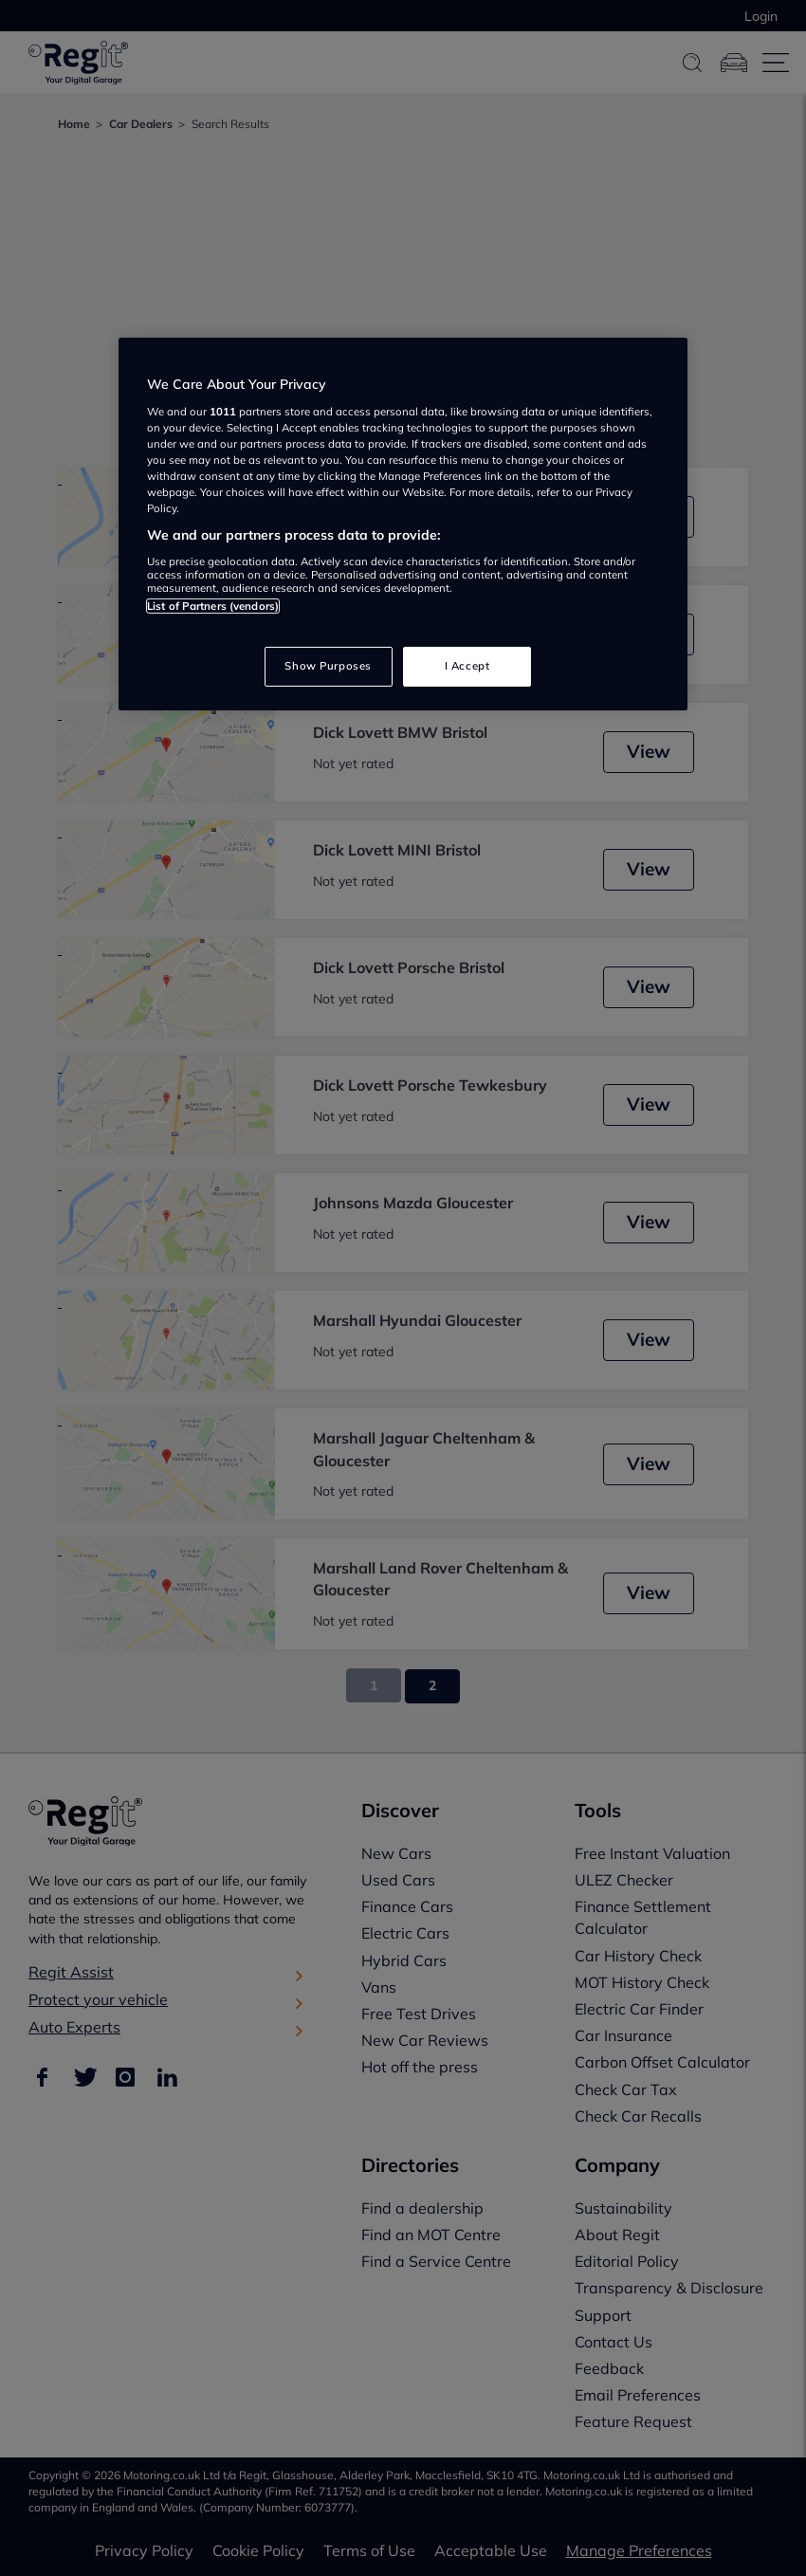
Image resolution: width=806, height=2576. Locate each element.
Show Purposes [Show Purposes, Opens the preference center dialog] (327, 665)
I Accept (467, 665)
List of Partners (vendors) (213, 606)
